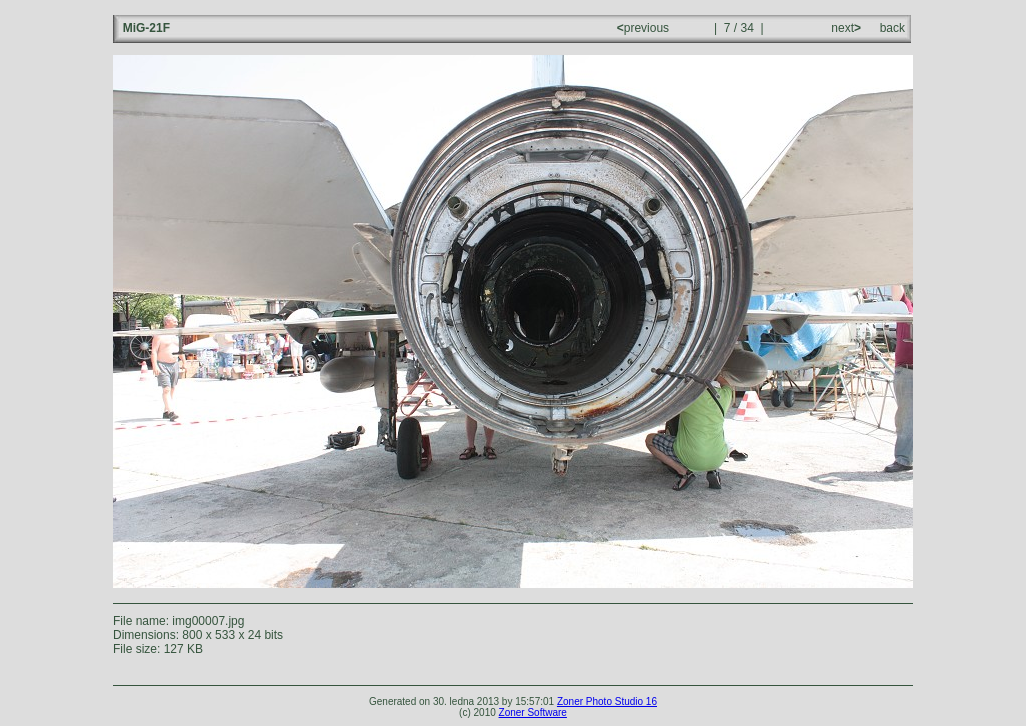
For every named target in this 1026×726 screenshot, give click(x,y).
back (892, 28)
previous (645, 28)
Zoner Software (533, 712)
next (844, 28)
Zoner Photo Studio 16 (607, 701)
